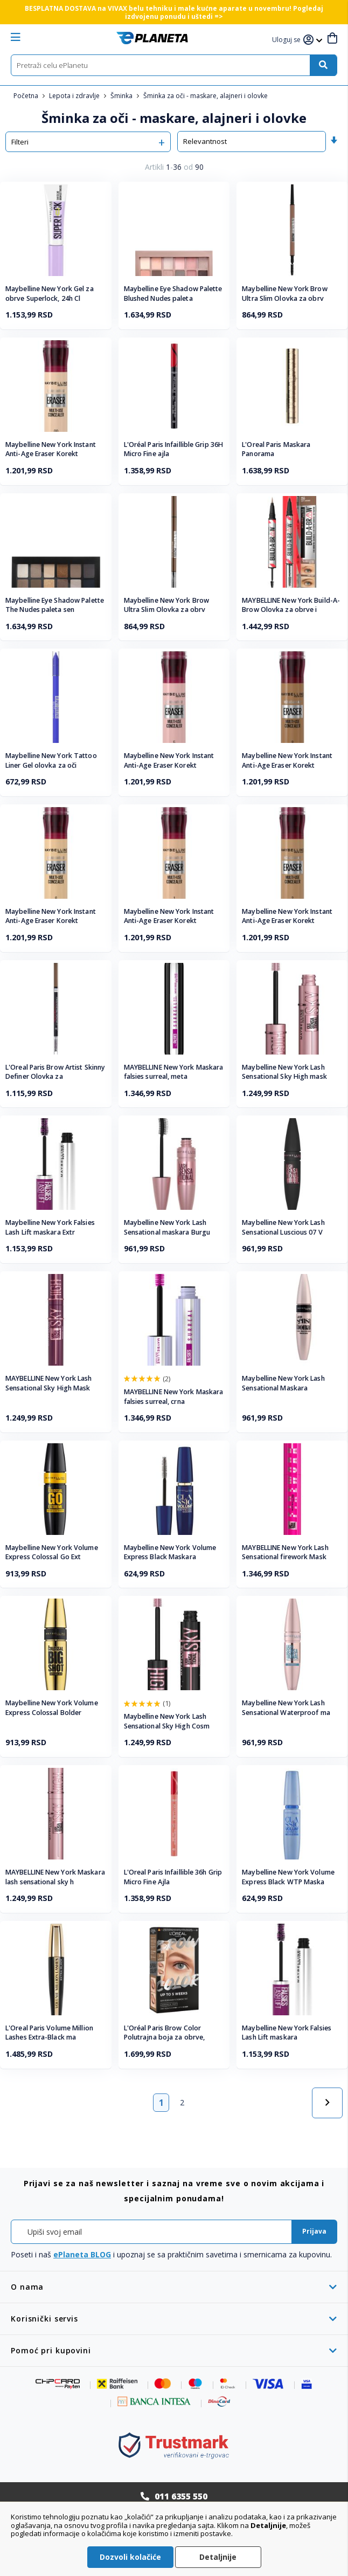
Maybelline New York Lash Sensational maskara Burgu (167, 1227)
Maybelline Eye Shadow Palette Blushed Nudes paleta (173, 293)
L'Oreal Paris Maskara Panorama (276, 449)
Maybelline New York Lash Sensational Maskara (283, 1383)
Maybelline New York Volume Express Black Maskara (170, 1552)
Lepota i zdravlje (75, 95)
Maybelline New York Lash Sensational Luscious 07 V (283, 1227)
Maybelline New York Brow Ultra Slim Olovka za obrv (284, 293)
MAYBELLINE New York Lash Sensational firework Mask (285, 1552)
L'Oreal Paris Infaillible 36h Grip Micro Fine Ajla (173, 1877)
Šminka (122, 95)
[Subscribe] (314, 2232)
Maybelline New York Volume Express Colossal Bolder (51, 1707)
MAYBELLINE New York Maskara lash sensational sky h (55, 1877)
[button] (287, 40)
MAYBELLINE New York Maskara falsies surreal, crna (174, 1396)
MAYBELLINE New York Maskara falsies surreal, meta (174, 1072)
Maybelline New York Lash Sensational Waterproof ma (286, 1707)
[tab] (174, 2287)
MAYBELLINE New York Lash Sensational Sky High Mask (48, 1383)
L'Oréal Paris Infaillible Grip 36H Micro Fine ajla (173, 449)
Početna (26, 95)
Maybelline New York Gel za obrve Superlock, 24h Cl (49, 293)
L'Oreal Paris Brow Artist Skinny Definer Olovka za (55, 1072)
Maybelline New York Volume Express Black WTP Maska (288, 1877)
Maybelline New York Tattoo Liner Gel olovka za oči (51, 760)
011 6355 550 (181, 2496)
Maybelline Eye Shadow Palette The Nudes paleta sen (54, 605)
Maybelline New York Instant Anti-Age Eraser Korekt (50, 449)
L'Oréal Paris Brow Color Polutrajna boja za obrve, (164, 2032)
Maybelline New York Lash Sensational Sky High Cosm (167, 1721)
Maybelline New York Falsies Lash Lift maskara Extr (50, 1227)
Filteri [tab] (20, 142)
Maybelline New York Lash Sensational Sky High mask (284, 1072)
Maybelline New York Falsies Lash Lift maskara (286, 2032)
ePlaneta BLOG (82, 2254)
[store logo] (152, 38)
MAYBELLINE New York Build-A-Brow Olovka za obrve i (291, 605)
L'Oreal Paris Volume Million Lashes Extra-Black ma (49, 2032)
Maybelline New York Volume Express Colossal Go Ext (51, 1552)
